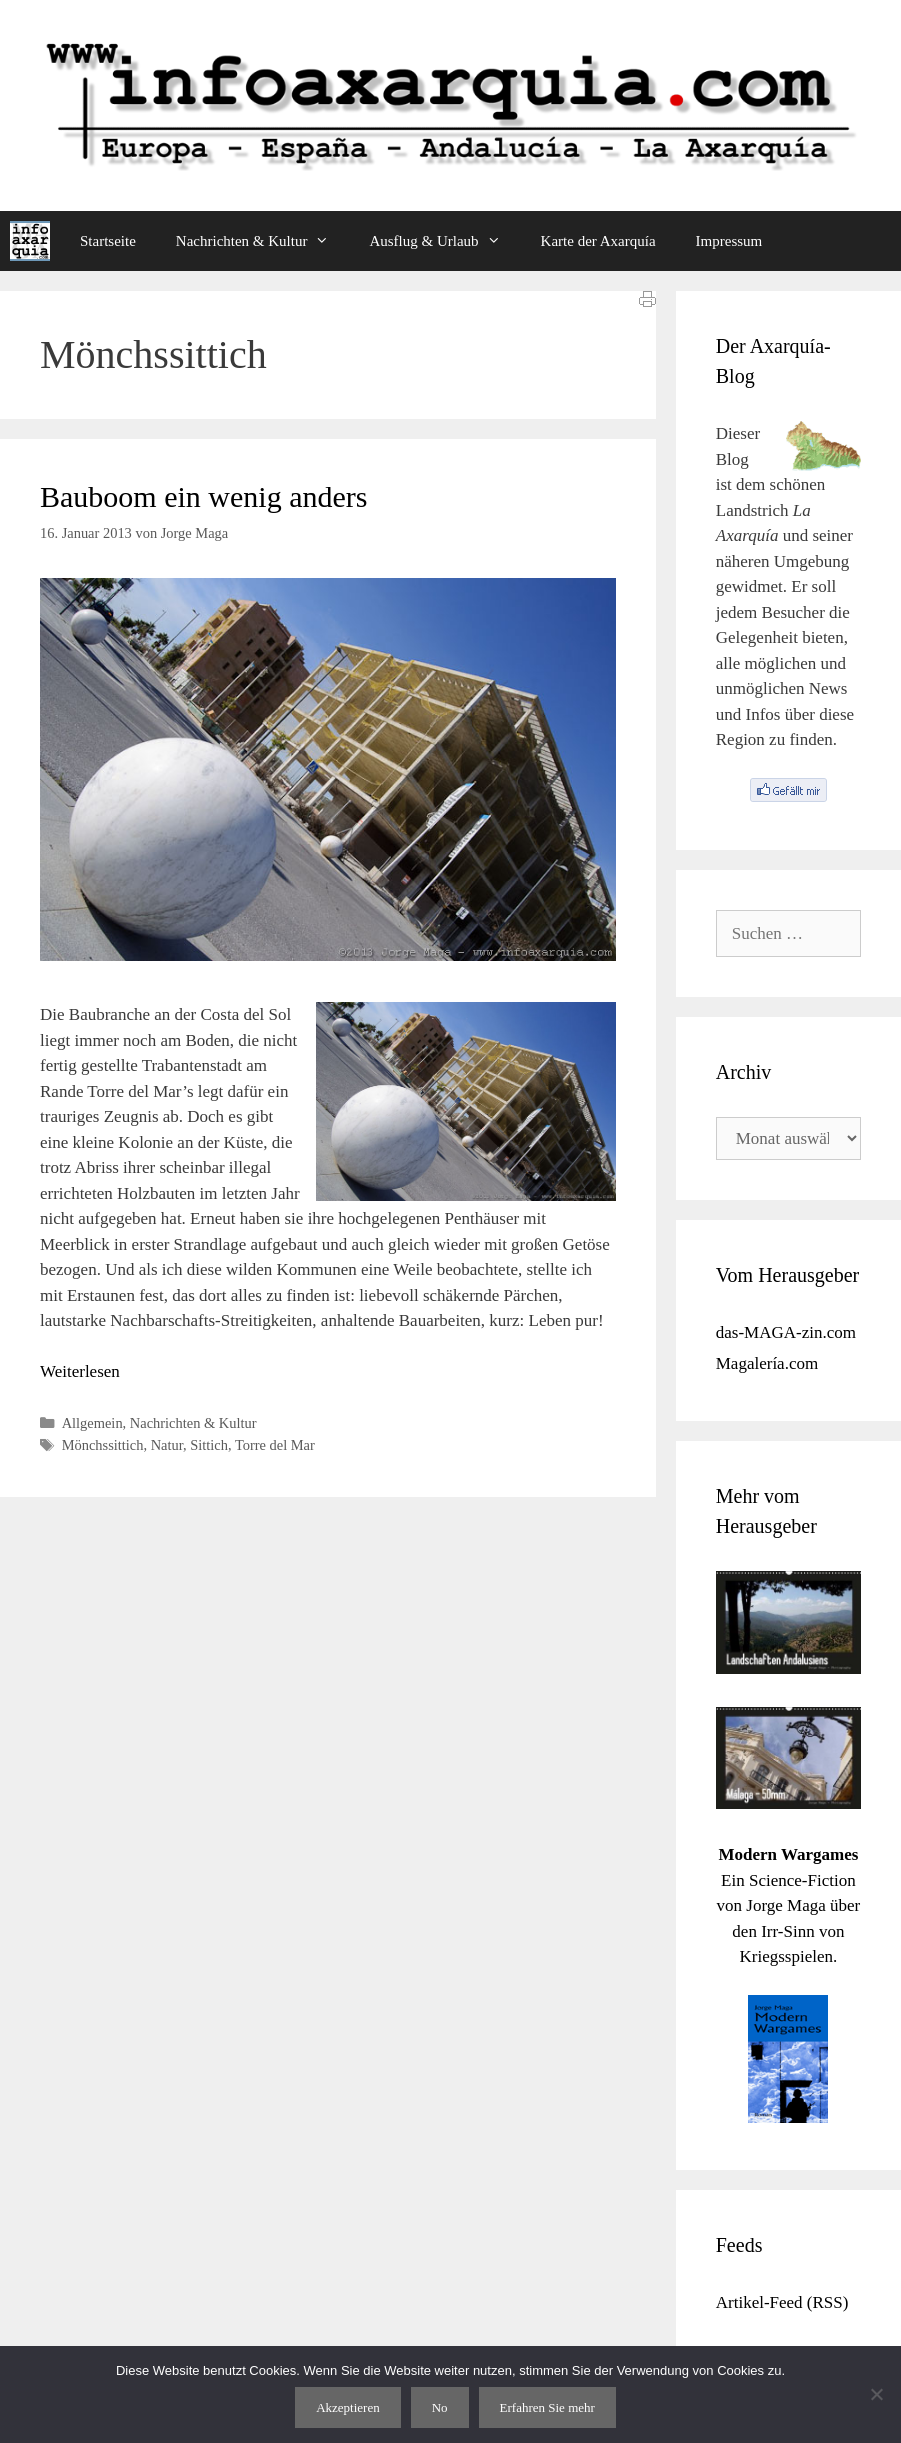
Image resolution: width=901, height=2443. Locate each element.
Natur (167, 1445)
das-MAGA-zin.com (786, 1332)
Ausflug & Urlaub (444, 241)
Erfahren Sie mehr (547, 2407)
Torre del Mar (275, 1445)
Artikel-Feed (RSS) (782, 2302)
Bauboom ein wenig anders (203, 496)
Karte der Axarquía (598, 241)
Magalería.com (767, 1363)
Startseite (108, 241)
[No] (876, 2394)
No (440, 2407)
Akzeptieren (348, 2407)
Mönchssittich (103, 1445)
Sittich (209, 1445)
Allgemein (92, 1423)
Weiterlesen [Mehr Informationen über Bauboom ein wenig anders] (80, 1371)
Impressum (729, 241)
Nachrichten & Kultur (263, 241)
